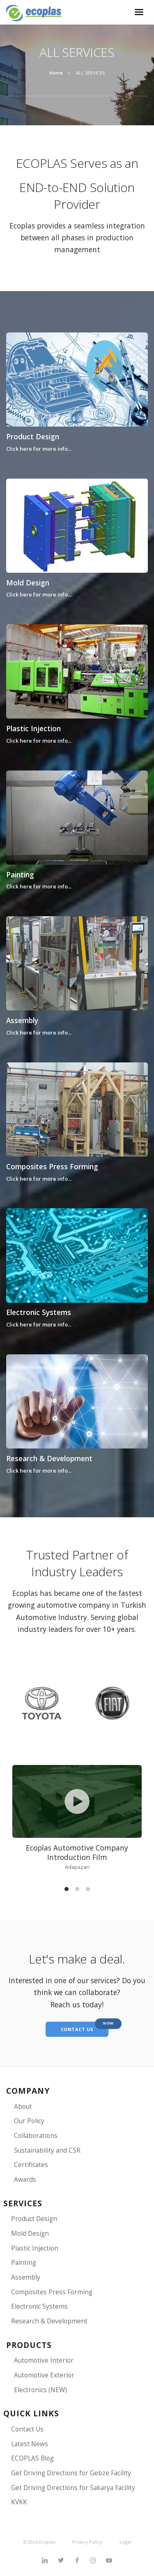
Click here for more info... (38, 448)
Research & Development (49, 1458)
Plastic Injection (33, 728)
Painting (20, 874)
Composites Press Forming (52, 1166)
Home (56, 73)
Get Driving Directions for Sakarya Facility (73, 2487)
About (23, 2106)
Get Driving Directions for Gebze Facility (71, 2473)
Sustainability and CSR (47, 2150)
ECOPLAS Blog (32, 2458)
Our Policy (29, 2121)
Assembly (22, 1020)
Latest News (29, 2444)
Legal (125, 2542)
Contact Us (27, 2429)
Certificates (31, 2164)
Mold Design (27, 583)
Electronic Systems (38, 1312)
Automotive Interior (44, 2360)
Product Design (32, 436)
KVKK (19, 2502)
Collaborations (35, 2135)
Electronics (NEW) (40, 2390)
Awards (25, 2179)
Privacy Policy (87, 2542)
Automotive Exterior (44, 2375)
